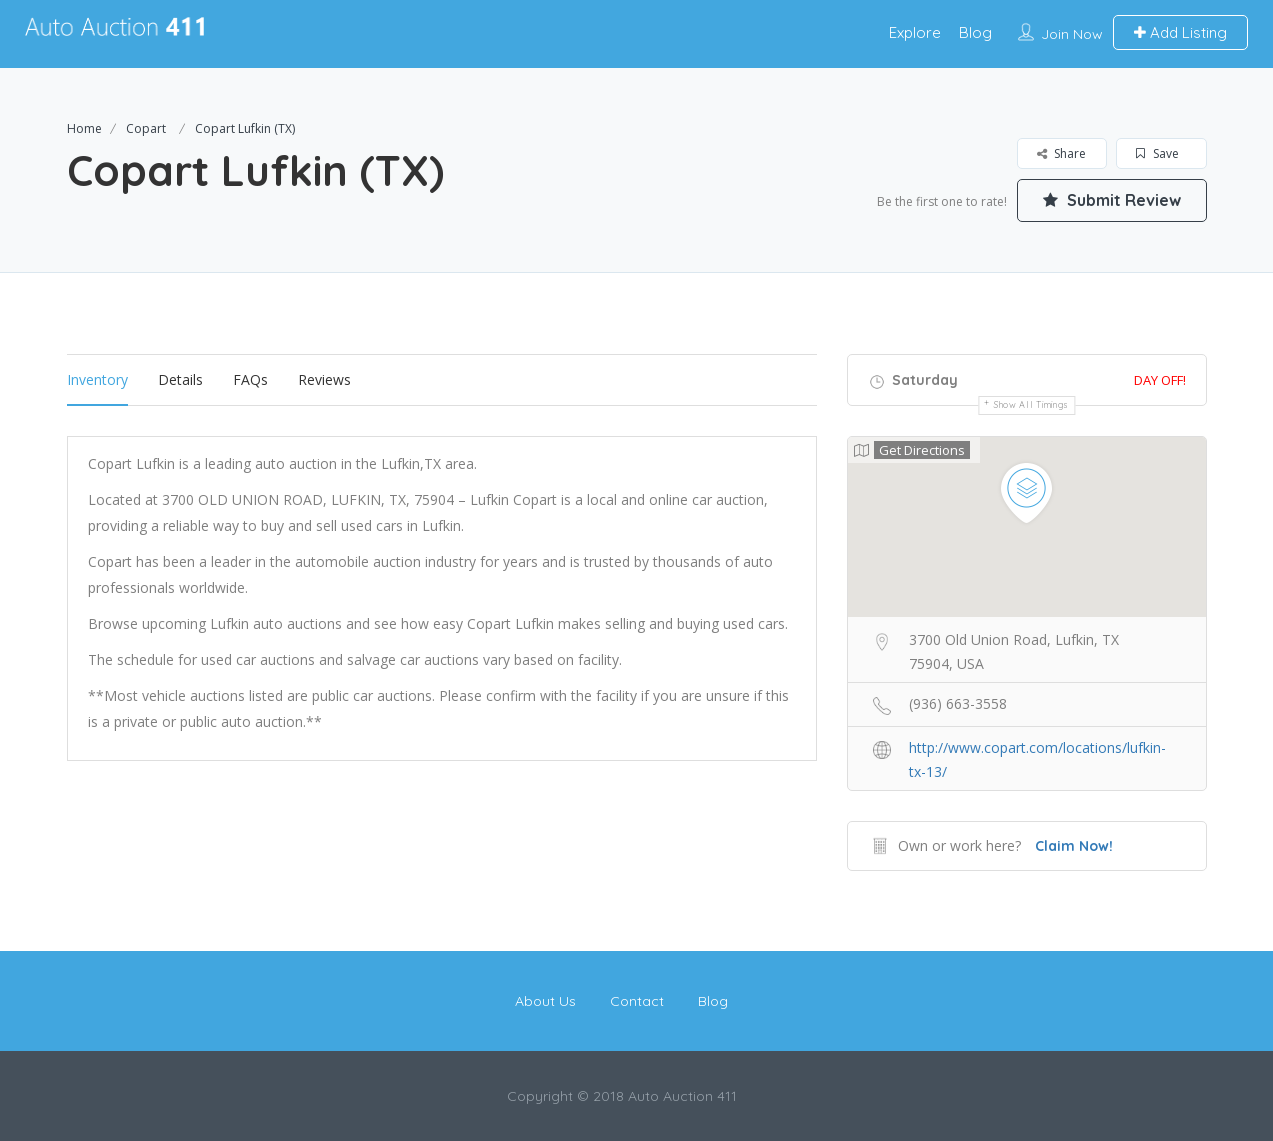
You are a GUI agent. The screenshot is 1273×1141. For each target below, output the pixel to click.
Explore (915, 32)
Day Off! (1160, 380)
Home (84, 128)
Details (180, 379)
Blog (975, 32)
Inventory (97, 379)
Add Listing (1180, 32)
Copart (146, 128)
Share (1061, 153)
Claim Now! (1074, 846)
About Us (545, 1001)
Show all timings (1031, 404)
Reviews (324, 379)
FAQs (250, 379)
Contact (637, 1001)
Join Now (1072, 34)
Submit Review (1112, 200)
